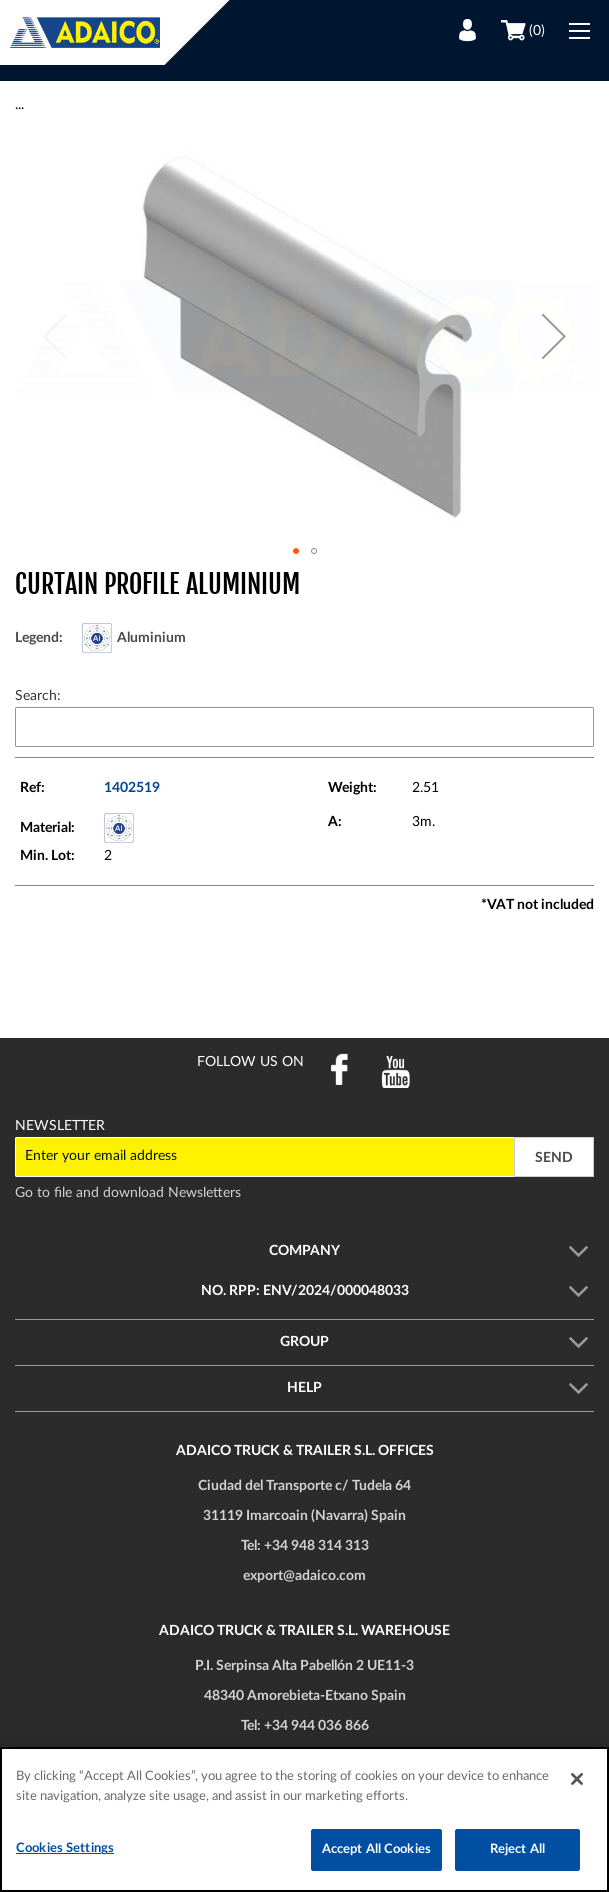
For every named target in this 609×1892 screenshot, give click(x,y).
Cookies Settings (65, 1848)
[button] (554, 336)
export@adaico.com (304, 1576)
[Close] (577, 1779)
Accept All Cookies (376, 1849)
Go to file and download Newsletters (128, 1193)
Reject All (517, 1849)
